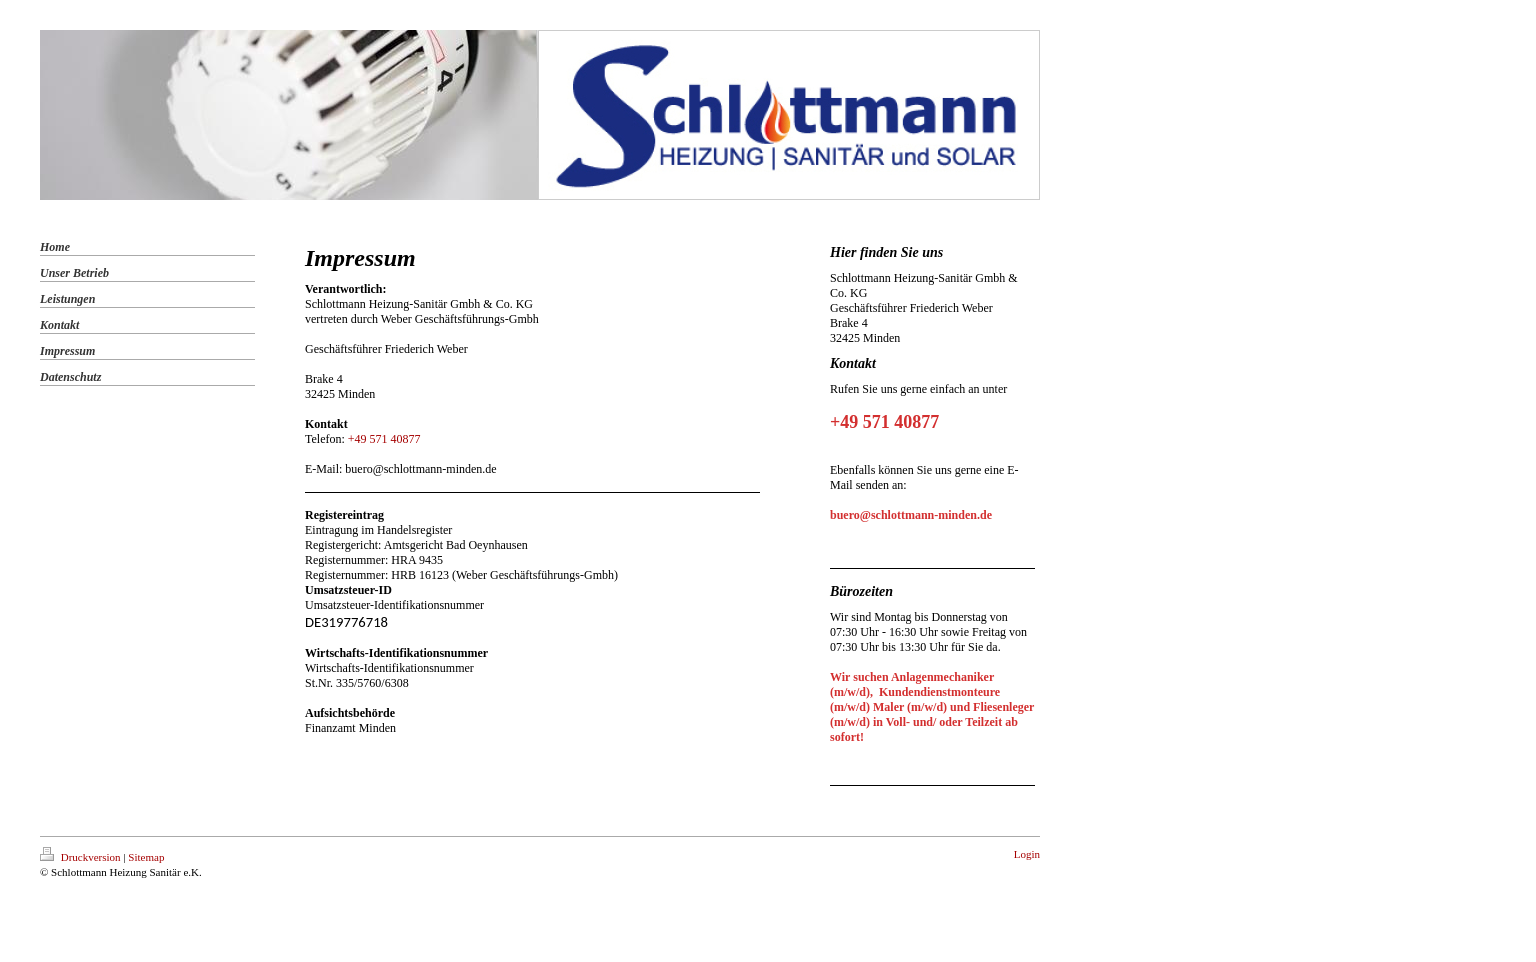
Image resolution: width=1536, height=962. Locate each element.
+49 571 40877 (384, 439)
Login (1027, 854)
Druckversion (81, 857)
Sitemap (146, 857)
